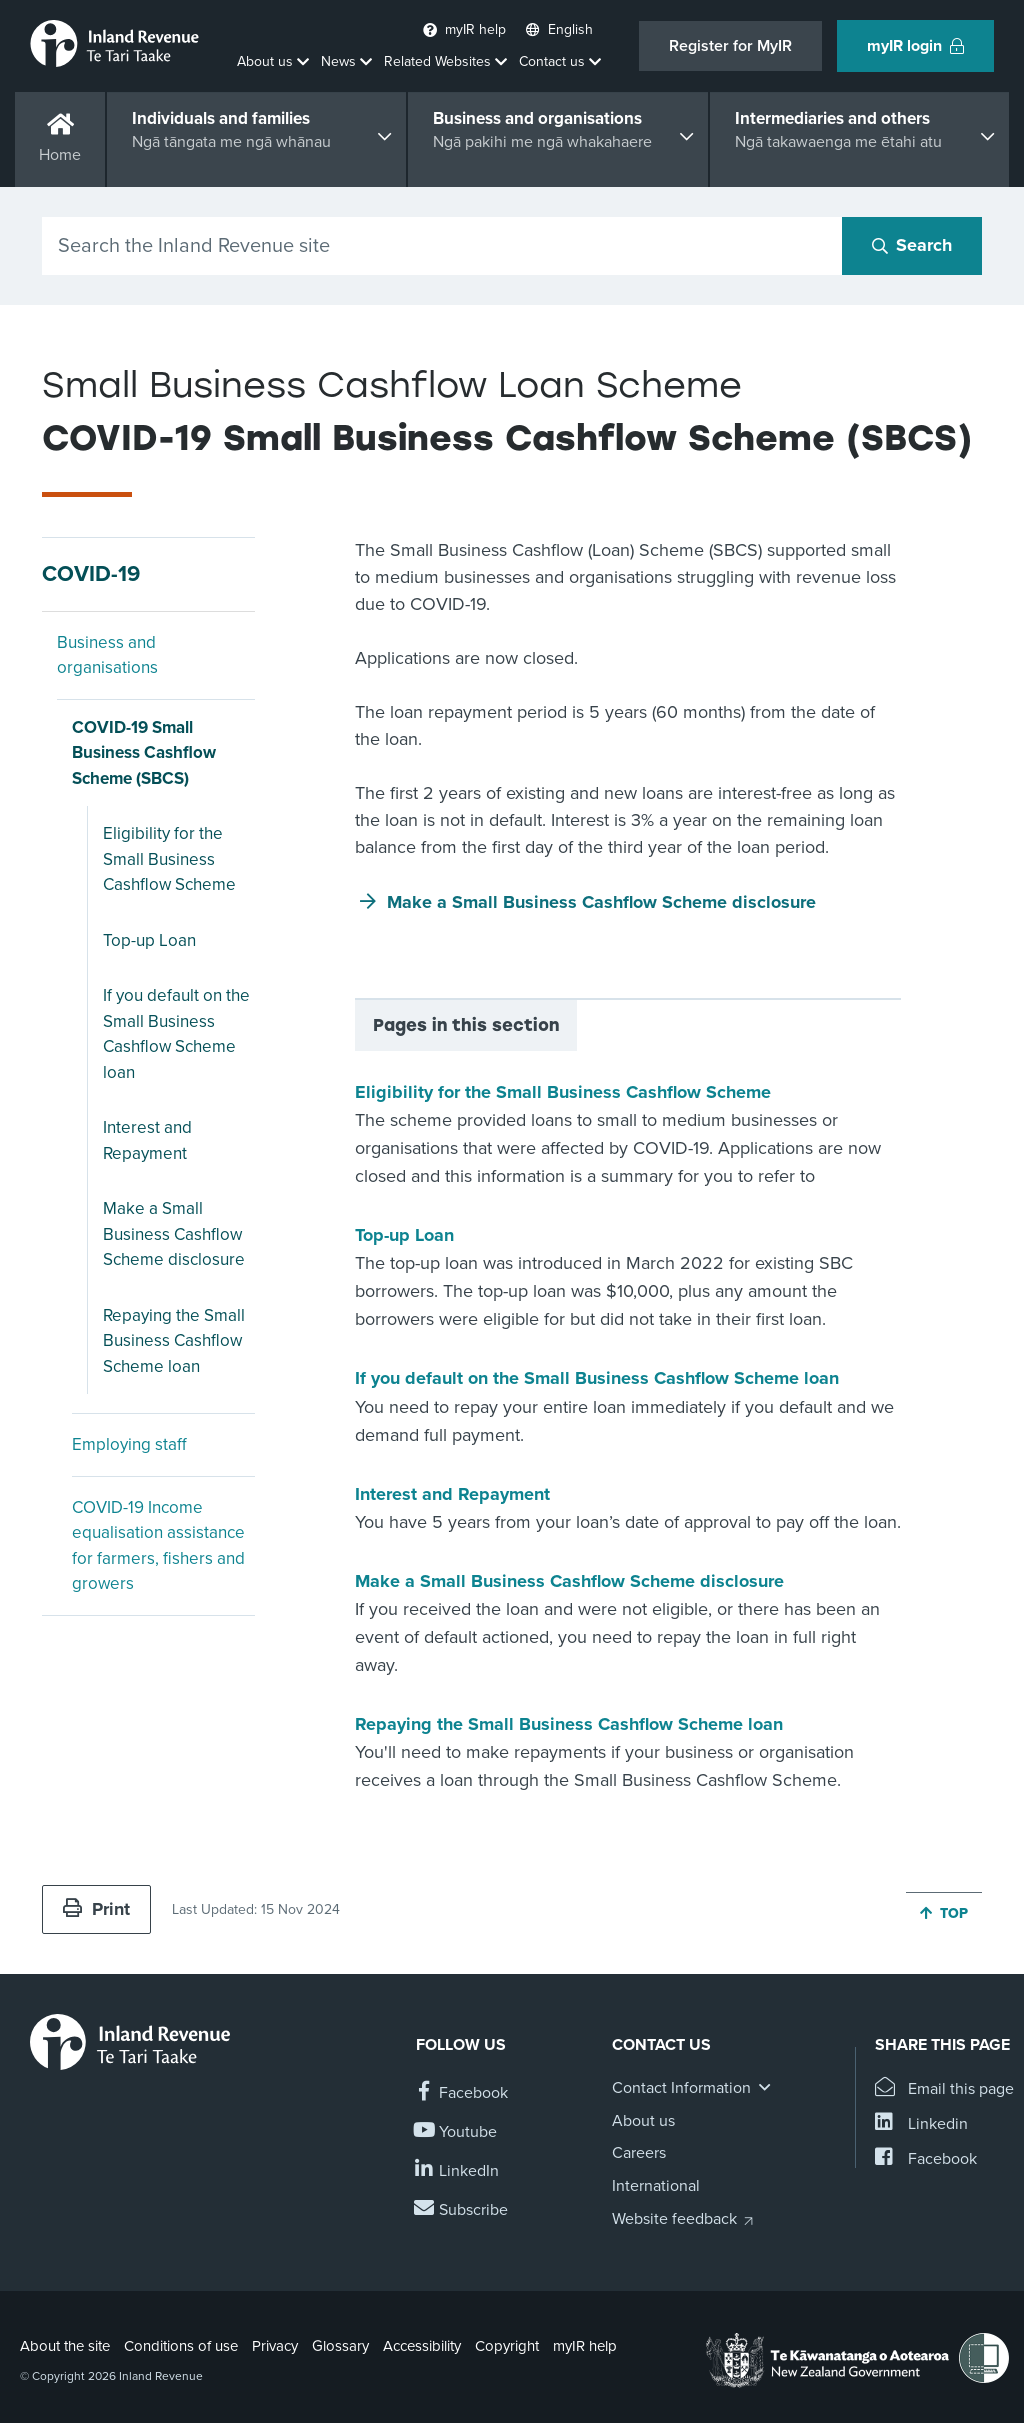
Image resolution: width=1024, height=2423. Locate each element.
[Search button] (912, 246)
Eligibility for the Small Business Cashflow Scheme (169, 859)
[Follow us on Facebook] (462, 2093)
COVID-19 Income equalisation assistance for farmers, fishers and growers (158, 1546)
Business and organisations (107, 655)
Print (96, 1909)
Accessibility (422, 2346)
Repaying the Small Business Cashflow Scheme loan (174, 1341)
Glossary (340, 2346)
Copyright (507, 2346)
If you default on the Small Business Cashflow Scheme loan (176, 1034)
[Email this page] (944, 2089)
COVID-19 (91, 574)
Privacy (275, 2346)
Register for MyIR (730, 46)
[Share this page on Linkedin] (921, 2124)
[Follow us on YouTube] (456, 2132)
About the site (65, 2346)
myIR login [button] (915, 46)
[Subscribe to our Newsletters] (462, 2210)
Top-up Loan (149, 940)
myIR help (585, 2346)
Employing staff (129, 1444)
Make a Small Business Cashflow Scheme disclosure (174, 1234)
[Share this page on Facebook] (926, 2159)
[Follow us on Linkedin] (457, 2171)
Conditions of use (181, 2346)
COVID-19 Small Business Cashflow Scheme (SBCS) (144, 753)
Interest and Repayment (147, 1140)
